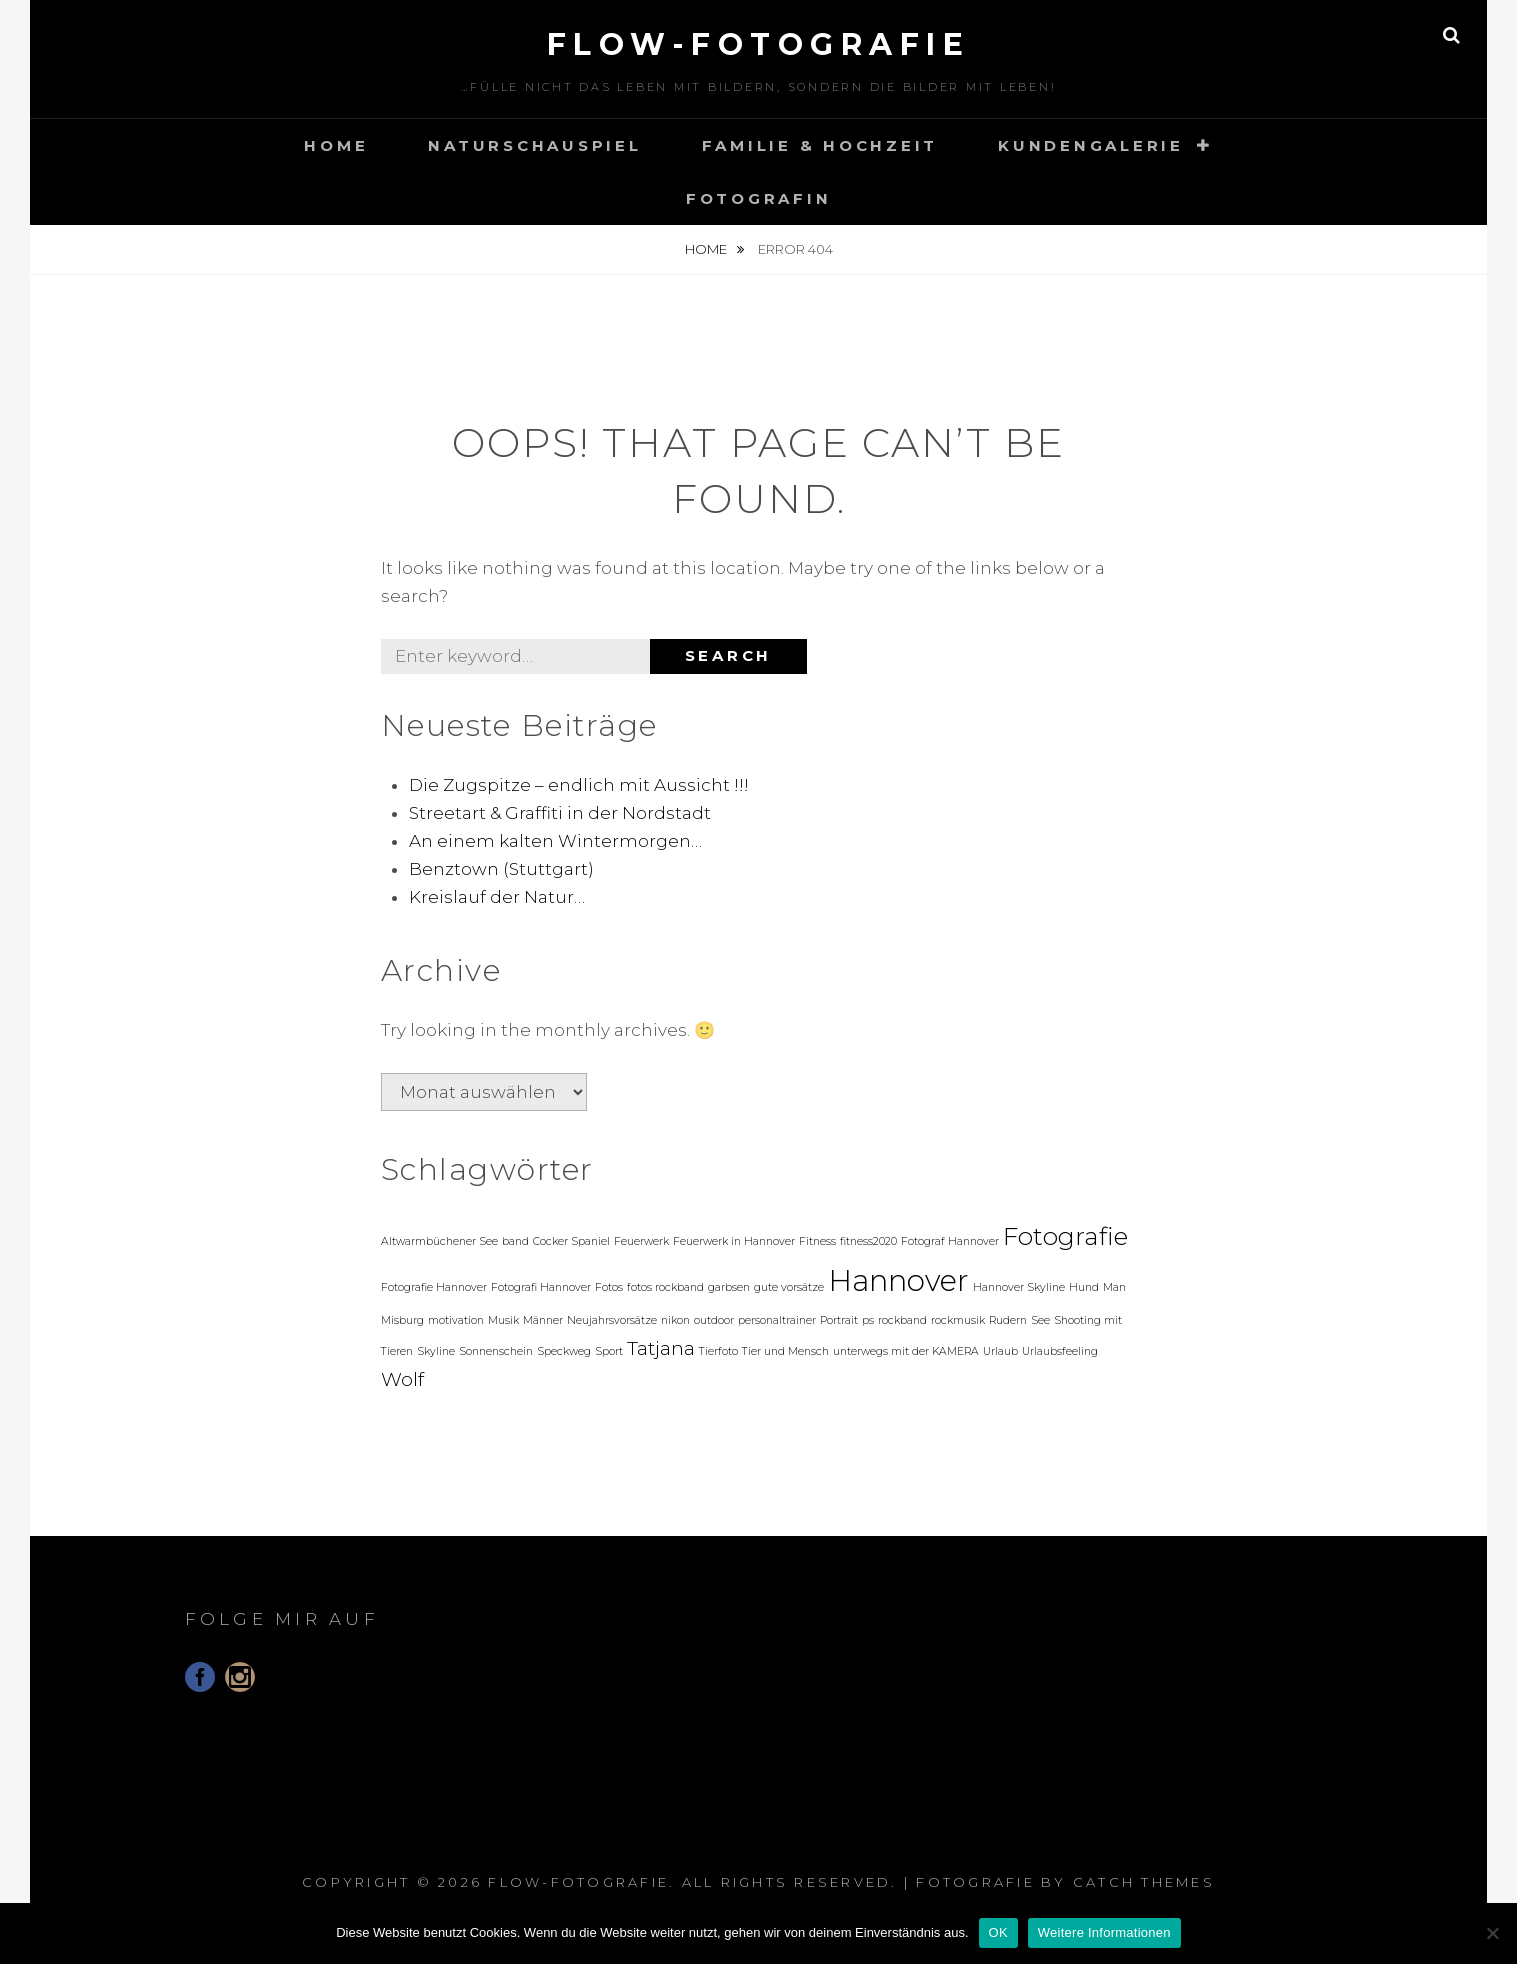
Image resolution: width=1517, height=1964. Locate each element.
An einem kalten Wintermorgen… (555, 841)
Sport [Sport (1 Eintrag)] (609, 1351)
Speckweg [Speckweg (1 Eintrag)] (564, 1351)
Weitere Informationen (1104, 1932)
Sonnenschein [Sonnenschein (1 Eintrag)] (496, 1351)
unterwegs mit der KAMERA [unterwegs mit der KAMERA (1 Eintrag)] (906, 1351)
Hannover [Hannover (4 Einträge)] (898, 1280)
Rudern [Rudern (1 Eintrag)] (1008, 1320)
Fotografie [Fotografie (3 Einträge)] (1065, 1236)
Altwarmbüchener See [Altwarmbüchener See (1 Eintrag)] (439, 1241)
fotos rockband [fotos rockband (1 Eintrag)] (665, 1287)
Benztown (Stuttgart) (501, 869)
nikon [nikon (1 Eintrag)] (675, 1320)
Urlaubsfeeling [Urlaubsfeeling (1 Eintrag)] (1060, 1351)
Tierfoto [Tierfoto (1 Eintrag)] (718, 1351)
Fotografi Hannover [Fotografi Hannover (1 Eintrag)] (541, 1287)
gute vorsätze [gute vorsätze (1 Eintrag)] (789, 1287)
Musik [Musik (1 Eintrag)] (503, 1320)
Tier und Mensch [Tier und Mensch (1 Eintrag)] (785, 1351)
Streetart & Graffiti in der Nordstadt (560, 813)
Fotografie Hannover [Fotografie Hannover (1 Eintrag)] (434, 1287)
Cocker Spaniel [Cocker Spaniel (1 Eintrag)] (571, 1241)
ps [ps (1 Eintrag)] (868, 1320)
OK (998, 1932)
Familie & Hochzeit (820, 145)
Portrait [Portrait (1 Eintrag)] (839, 1320)
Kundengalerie (1091, 145)
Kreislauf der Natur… (497, 897)
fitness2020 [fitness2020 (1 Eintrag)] (868, 1241)
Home (336, 145)
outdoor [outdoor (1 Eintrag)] (714, 1320)
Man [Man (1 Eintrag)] (1114, 1287)
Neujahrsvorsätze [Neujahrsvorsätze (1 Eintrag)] (612, 1320)
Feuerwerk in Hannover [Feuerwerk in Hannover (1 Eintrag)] (734, 1241)
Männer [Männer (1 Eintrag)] (543, 1320)
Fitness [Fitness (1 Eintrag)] (817, 1241)
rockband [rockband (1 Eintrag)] (902, 1320)
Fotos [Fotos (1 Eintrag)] (609, 1287)
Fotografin (759, 198)
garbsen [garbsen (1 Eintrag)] (729, 1287)
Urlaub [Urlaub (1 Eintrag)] (1000, 1351)
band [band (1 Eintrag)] (515, 1241)
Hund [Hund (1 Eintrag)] (1084, 1287)
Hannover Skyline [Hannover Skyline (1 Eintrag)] (1019, 1287)
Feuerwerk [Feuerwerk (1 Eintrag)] (641, 1241)
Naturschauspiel (534, 145)
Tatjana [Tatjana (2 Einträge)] (661, 1348)
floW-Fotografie (759, 44)
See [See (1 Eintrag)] (1040, 1320)
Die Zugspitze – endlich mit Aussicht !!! (579, 785)
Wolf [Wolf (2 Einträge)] (402, 1379)
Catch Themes (1144, 1882)
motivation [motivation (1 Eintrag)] (456, 1320)
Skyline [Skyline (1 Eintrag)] (436, 1351)
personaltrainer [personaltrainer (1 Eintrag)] (777, 1320)
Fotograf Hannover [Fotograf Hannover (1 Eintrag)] (950, 1241)
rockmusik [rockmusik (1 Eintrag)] (958, 1320)
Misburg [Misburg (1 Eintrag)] (402, 1320)
